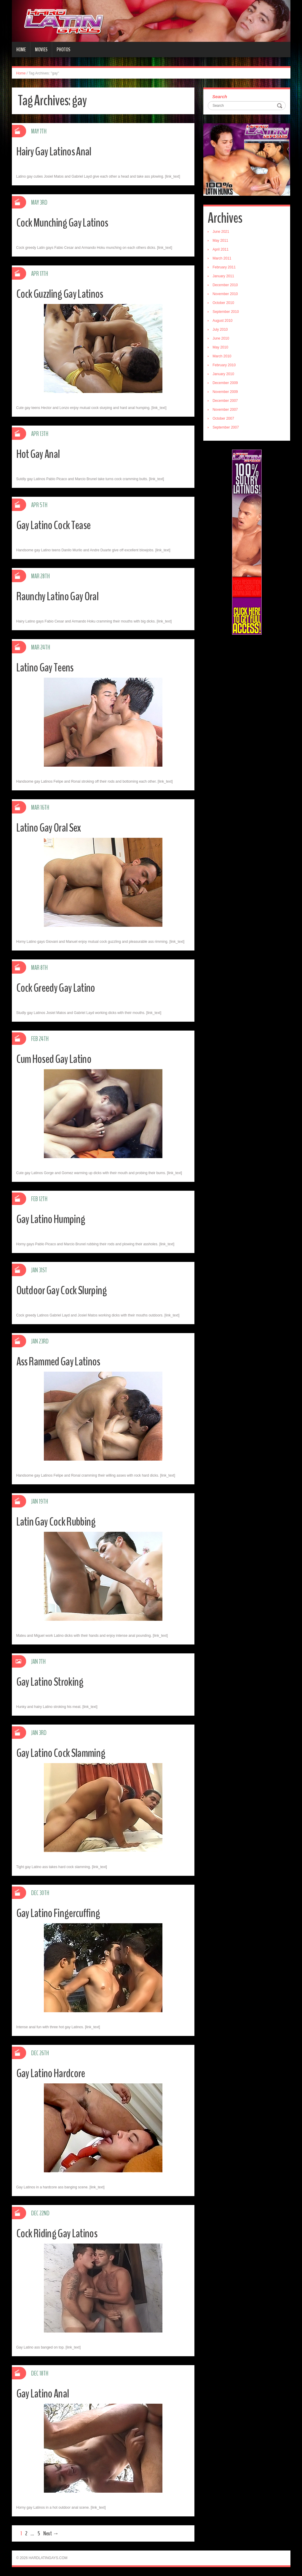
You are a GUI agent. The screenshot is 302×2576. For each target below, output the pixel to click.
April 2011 (220, 249)
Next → (51, 2533)
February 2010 (224, 365)
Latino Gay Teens (48, 667)
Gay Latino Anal (45, 2393)
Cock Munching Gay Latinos (66, 222)
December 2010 (225, 285)
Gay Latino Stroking (53, 1681)
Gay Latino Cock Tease (57, 525)
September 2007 (225, 427)
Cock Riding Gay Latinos (61, 2233)
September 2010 (225, 312)
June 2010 (220, 338)
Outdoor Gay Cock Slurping (66, 1290)
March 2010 (221, 356)
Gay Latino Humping (54, 1219)
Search (219, 96)
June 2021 (220, 232)
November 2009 (225, 392)
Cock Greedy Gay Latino (60, 987)
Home (21, 49)
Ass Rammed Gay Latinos (63, 1361)
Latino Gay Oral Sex (52, 827)
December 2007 (225, 401)
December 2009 (225, 383)
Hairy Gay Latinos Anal (58, 151)
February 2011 (224, 267)
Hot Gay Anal (40, 454)
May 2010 (220, 347)
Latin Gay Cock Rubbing (60, 1521)
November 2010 (225, 294)
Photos (63, 49)
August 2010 (222, 321)
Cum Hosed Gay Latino (58, 1059)
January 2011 (223, 276)
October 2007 (223, 418)
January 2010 (223, 374)
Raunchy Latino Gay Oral (62, 596)
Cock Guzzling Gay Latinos (64, 293)
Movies (41, 49)
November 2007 (225, 409)
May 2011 (220, 240)
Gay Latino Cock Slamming (65, 1753)
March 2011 (221, 258)
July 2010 (220, 329)
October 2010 (223, 303)
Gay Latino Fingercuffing (62, 1913)
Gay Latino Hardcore (54, 2073)
